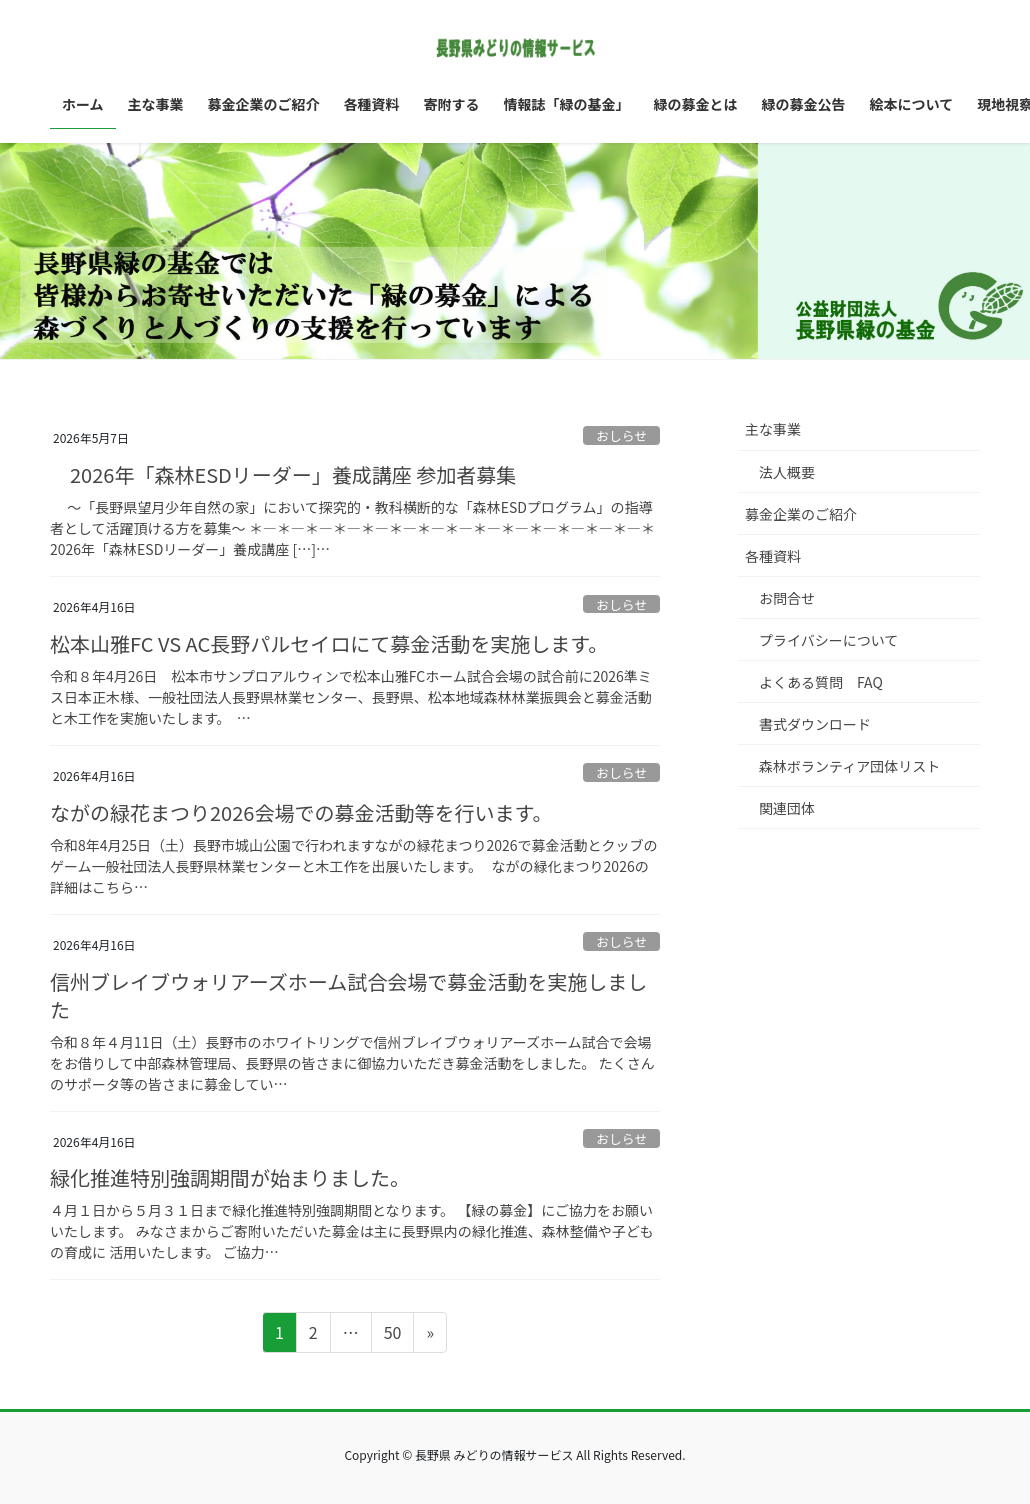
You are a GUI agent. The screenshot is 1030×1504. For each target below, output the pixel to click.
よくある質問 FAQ (821, 682)
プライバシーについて (828, 640)
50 (392, 1335)
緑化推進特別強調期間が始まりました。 (230, 1177)
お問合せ (787, 598)
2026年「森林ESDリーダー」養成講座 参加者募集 (283, 474)
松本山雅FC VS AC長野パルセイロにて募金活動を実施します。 (329, 643)
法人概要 (787, 472)
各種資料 (773, 556)
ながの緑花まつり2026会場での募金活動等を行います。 (301, 812)
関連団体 (787, 808)
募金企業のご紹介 (801, 514)
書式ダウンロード (815, 724)
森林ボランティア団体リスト (849, 766)
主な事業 (773, 429)
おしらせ (621, 435)
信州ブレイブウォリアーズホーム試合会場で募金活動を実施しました (348, 995)
